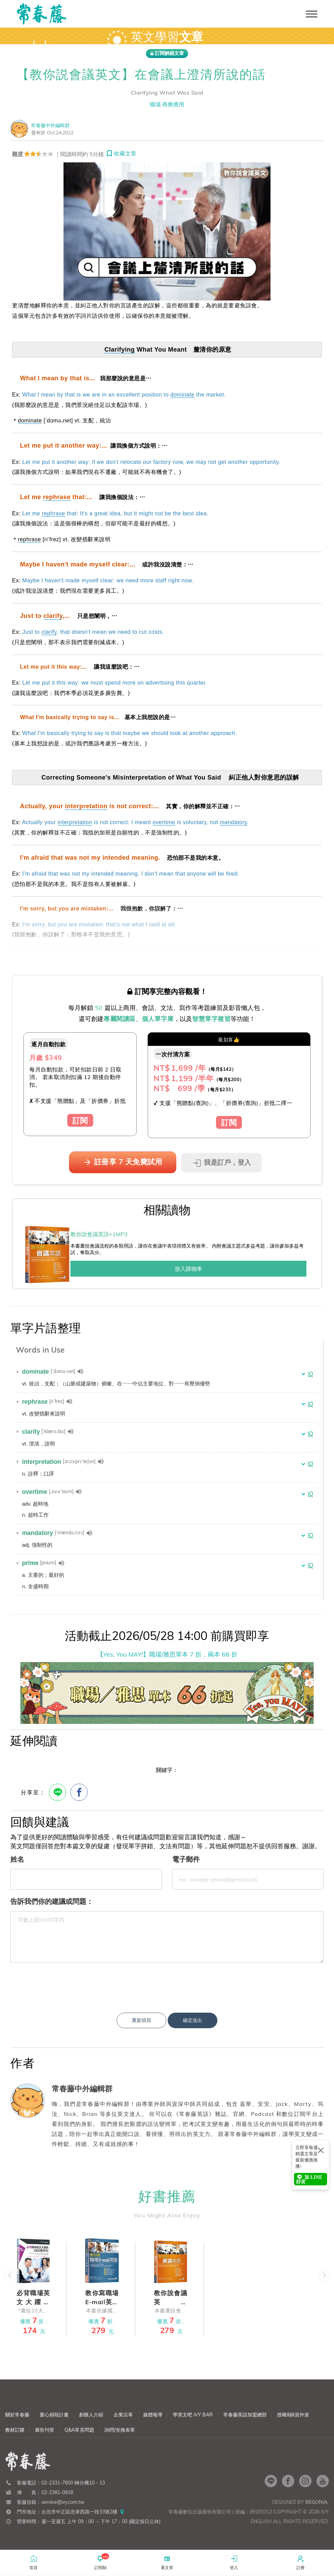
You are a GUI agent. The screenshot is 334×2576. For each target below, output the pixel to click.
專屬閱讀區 (120, 1018)
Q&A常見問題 (79, 2442)
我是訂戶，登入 (221, 1162)
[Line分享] (57, 1792)
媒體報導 (153, 2426)
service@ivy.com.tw (62, 2514)
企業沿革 (123, 2426)
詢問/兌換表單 (120, 2442)
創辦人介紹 (91, 2426)
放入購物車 (188, 1268)
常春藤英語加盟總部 (245, 2426)
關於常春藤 (17, 2426)
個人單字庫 (158, 1018)
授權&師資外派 (293, 2426)
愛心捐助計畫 (54, 2426)
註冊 (300, 2562)
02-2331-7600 (57, 2494)
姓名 (17, 1859)
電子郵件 (186, 1859)
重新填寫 (141, 2020)
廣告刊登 (44, 2442)
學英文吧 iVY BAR (193, 2426)
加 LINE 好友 (309, 2179)
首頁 (33, 2562)
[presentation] (167, 1981)
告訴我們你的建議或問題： (51, 1901)
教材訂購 (14, 2442)
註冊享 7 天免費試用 (123, 1162)
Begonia (316, 2514)
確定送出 (192, 2020)
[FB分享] (79, 1792)
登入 (234, 2562)
